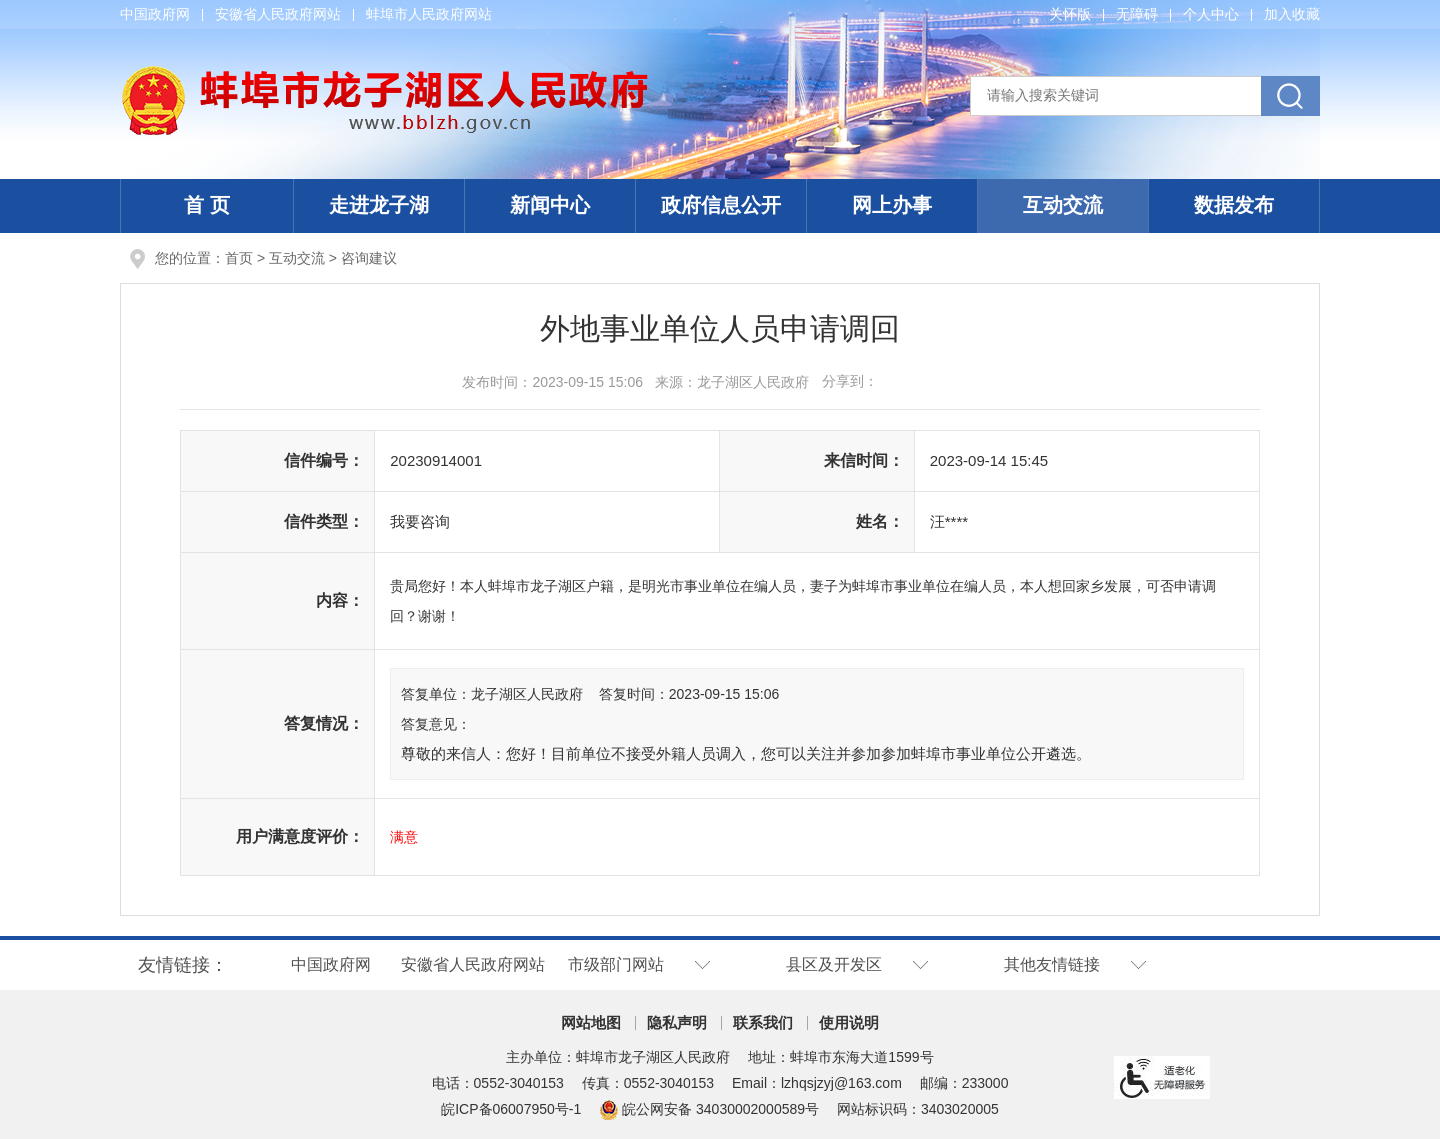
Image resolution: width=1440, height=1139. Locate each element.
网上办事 (892, 205)
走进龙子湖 (379, 205)
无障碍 (1137, 14)
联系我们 (763, 1022)
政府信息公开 (721, 205)
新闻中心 (550, 205)
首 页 (207, 205)
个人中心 (1211, 14)
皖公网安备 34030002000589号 (709, 1109)
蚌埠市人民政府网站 (429, 14)
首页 (239, 258)
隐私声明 (677, 1022)
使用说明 (849, 1022)
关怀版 (1070, 14)
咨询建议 (369, 258)
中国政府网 (155, 14)
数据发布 (1234, 205)
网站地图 (591, 1022)
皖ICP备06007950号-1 (511, 1109)
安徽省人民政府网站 (278, 14)
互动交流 (1063, 205)
